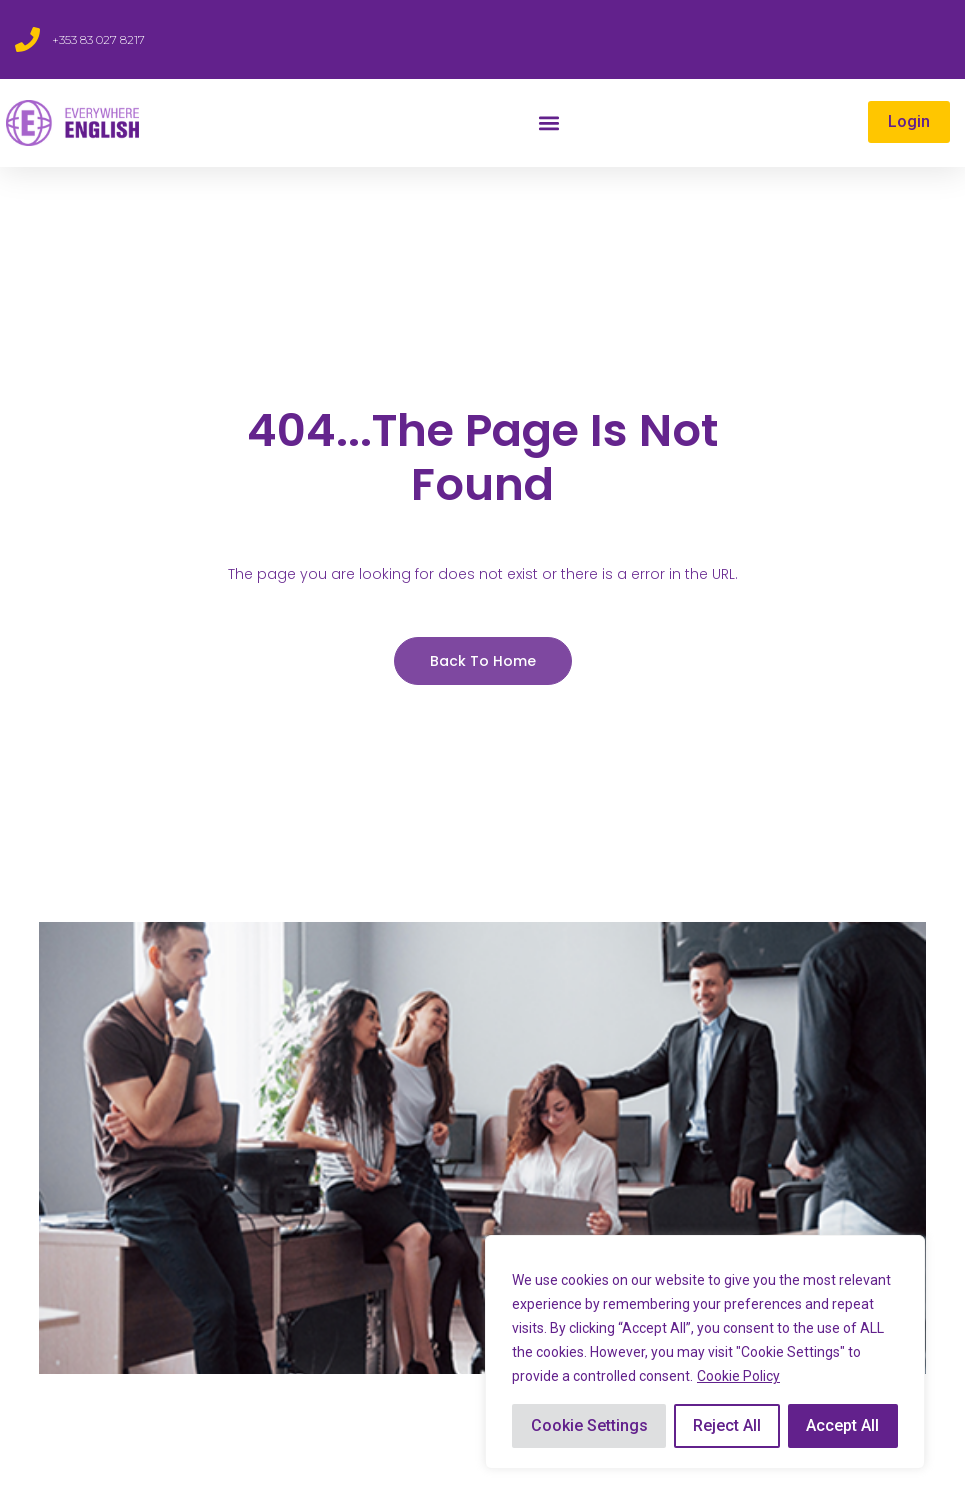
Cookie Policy (738, 1376)
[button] (548, 123)
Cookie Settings (589, 1425)
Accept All (842, 1425)
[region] (705, 1352)
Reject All (727, 1425)
